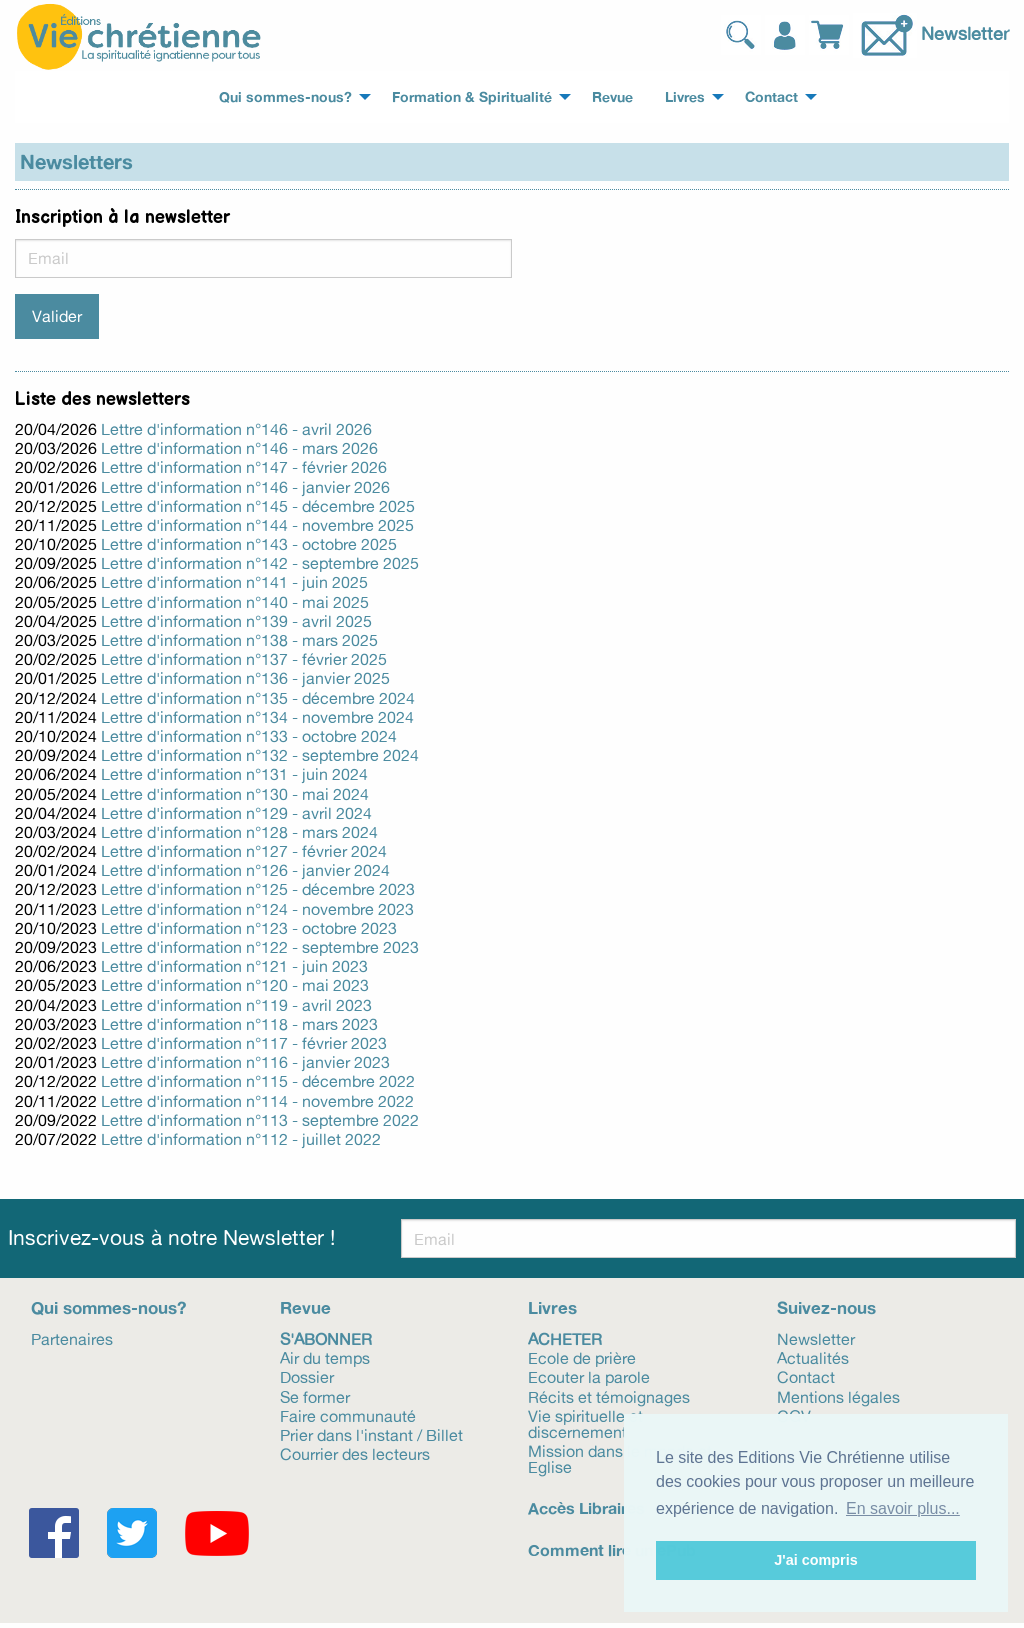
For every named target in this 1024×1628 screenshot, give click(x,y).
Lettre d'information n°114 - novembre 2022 (257, 1101)
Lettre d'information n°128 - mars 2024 (239, 832)
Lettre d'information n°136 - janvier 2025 (245, 678)
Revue (305, 1307)
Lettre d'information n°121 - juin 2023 (234, 966)
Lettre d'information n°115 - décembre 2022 (258, 1081)
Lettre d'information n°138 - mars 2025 (239, 640)
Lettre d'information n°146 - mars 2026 (239, 448)
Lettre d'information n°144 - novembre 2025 (257, 525)
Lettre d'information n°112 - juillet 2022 (241, 1139)
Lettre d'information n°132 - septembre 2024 (260, 755)
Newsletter (965, 32)
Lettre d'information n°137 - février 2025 (244, 659)
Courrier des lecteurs (355, 1453)
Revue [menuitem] (612, 97)
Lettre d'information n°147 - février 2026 (244, 467)
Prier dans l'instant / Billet (371, 1434)
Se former (315, 1396)
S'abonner (326, 1338)
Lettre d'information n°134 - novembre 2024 (257, 717)
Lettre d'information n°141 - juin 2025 (234, 582)
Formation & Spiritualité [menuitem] (472, 97)
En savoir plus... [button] (903, 1508)
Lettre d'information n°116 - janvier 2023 (245, 1062)
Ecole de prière (582, 1357)
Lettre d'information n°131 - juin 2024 (234, 774)
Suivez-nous (826, 1307)
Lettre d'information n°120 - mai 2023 (235, 985)
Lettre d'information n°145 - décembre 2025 (258, 506)
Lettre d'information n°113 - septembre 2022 (260, 1120)
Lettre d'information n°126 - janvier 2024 (245, 870)
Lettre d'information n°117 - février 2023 (244, 1043)
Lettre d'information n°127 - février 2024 (244, 851)
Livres (552, 1307)
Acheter (565, 1338)
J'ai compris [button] (815, 1560)
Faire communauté (348, 1415)
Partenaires (72, 1338)
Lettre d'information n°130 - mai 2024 (235, 794)
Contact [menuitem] (771, 97)
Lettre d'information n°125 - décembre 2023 (258, 889)
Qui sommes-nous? (108, 1307)
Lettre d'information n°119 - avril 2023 (236, 1005)
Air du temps (325, 1357)
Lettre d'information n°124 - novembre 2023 (257, 909)
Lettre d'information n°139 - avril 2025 (236, 621)
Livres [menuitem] (685, 97)
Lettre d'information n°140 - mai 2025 (235, 602)
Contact (806, 1376)
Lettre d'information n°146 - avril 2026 (236, 429)
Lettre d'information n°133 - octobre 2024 (249, 736)
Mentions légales (838, 1396)
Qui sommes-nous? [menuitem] (285, 97)
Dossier (307, 1376)
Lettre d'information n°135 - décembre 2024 (258, 698)
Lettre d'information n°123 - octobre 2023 (249, 928)
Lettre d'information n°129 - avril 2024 (236, 813)
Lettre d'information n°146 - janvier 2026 (245, 487)
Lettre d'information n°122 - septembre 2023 (260, 947)
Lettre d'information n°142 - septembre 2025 (260, 563)
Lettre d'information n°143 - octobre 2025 (249, 544)
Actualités (813, 1357)
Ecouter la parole (589, 1376)
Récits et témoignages (609, 1396)
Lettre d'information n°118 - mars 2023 (239, 1024)
